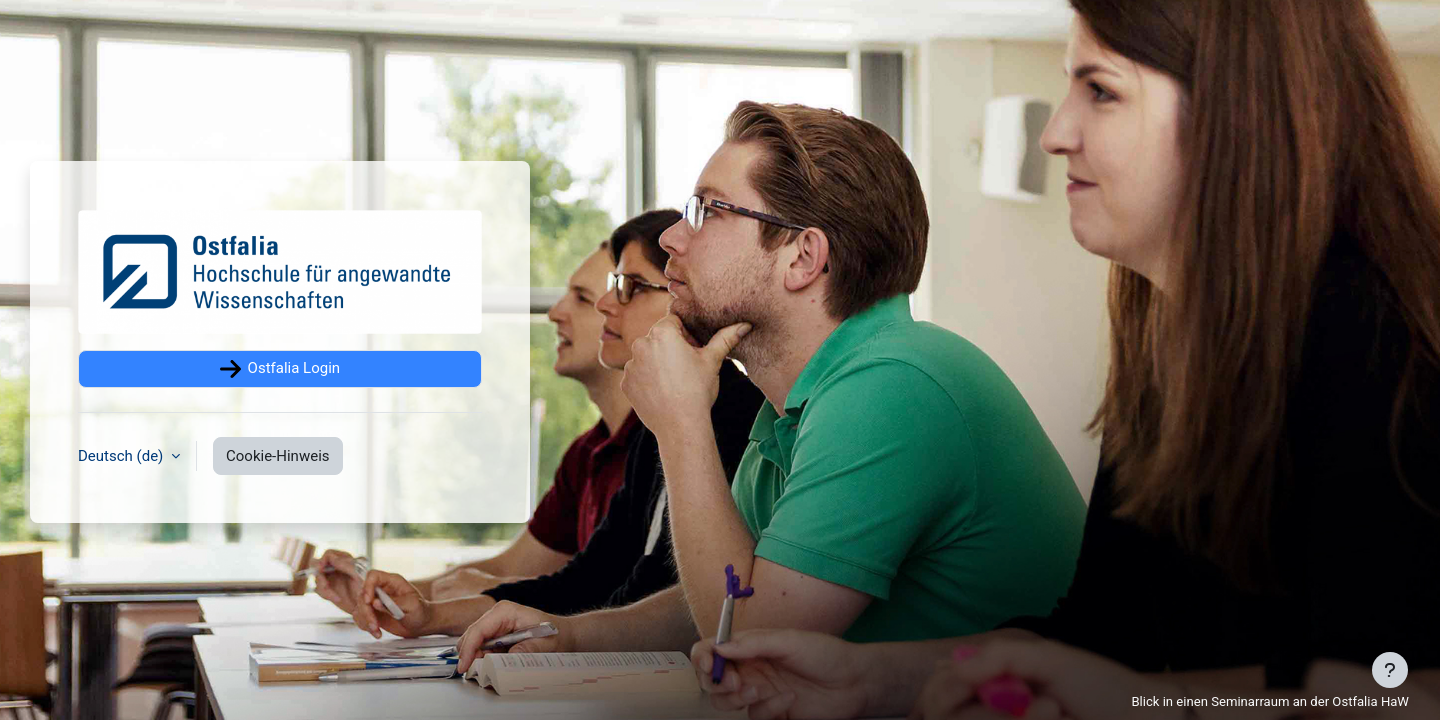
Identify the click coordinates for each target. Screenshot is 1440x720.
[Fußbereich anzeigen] (1390, 670)
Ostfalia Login (280, 369)
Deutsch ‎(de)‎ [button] (122, 456)
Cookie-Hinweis (277, 456)
